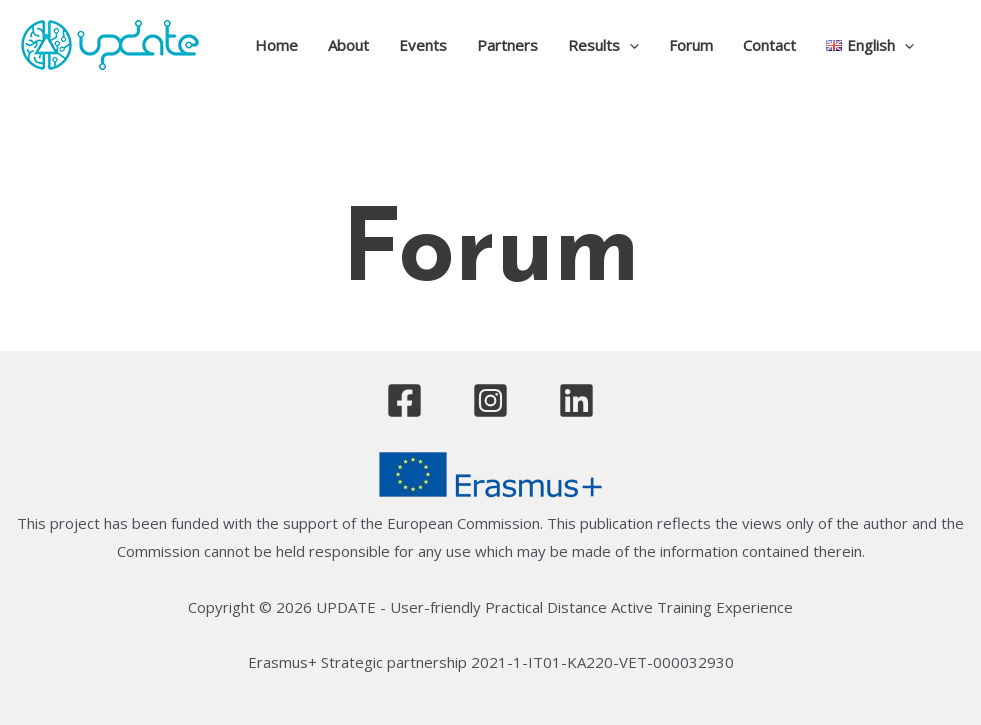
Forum (691, 45)
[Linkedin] (576, 400)
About (348, 45)
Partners (507, 45)
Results (603, 45)
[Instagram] (490, 400)
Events (423, 45)
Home (276, 45)
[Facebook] (404, 400)
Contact (769, 45)
